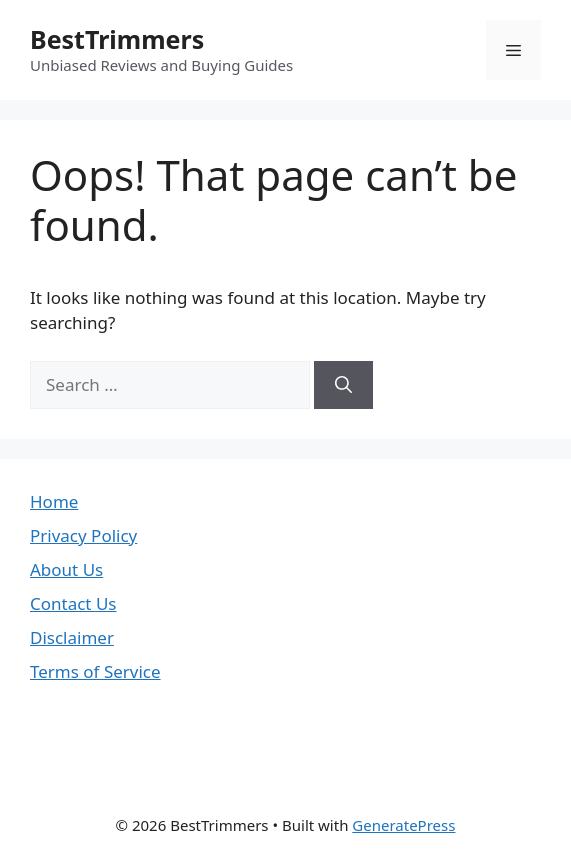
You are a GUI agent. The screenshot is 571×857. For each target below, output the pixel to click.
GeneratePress (403, 825)
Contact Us (73, 603)
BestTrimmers (117, 39)
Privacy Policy (83, 535)
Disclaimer (72, 637)
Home (54, 501)
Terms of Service (95, 671)
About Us (66, 569)
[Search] (343, 385)
